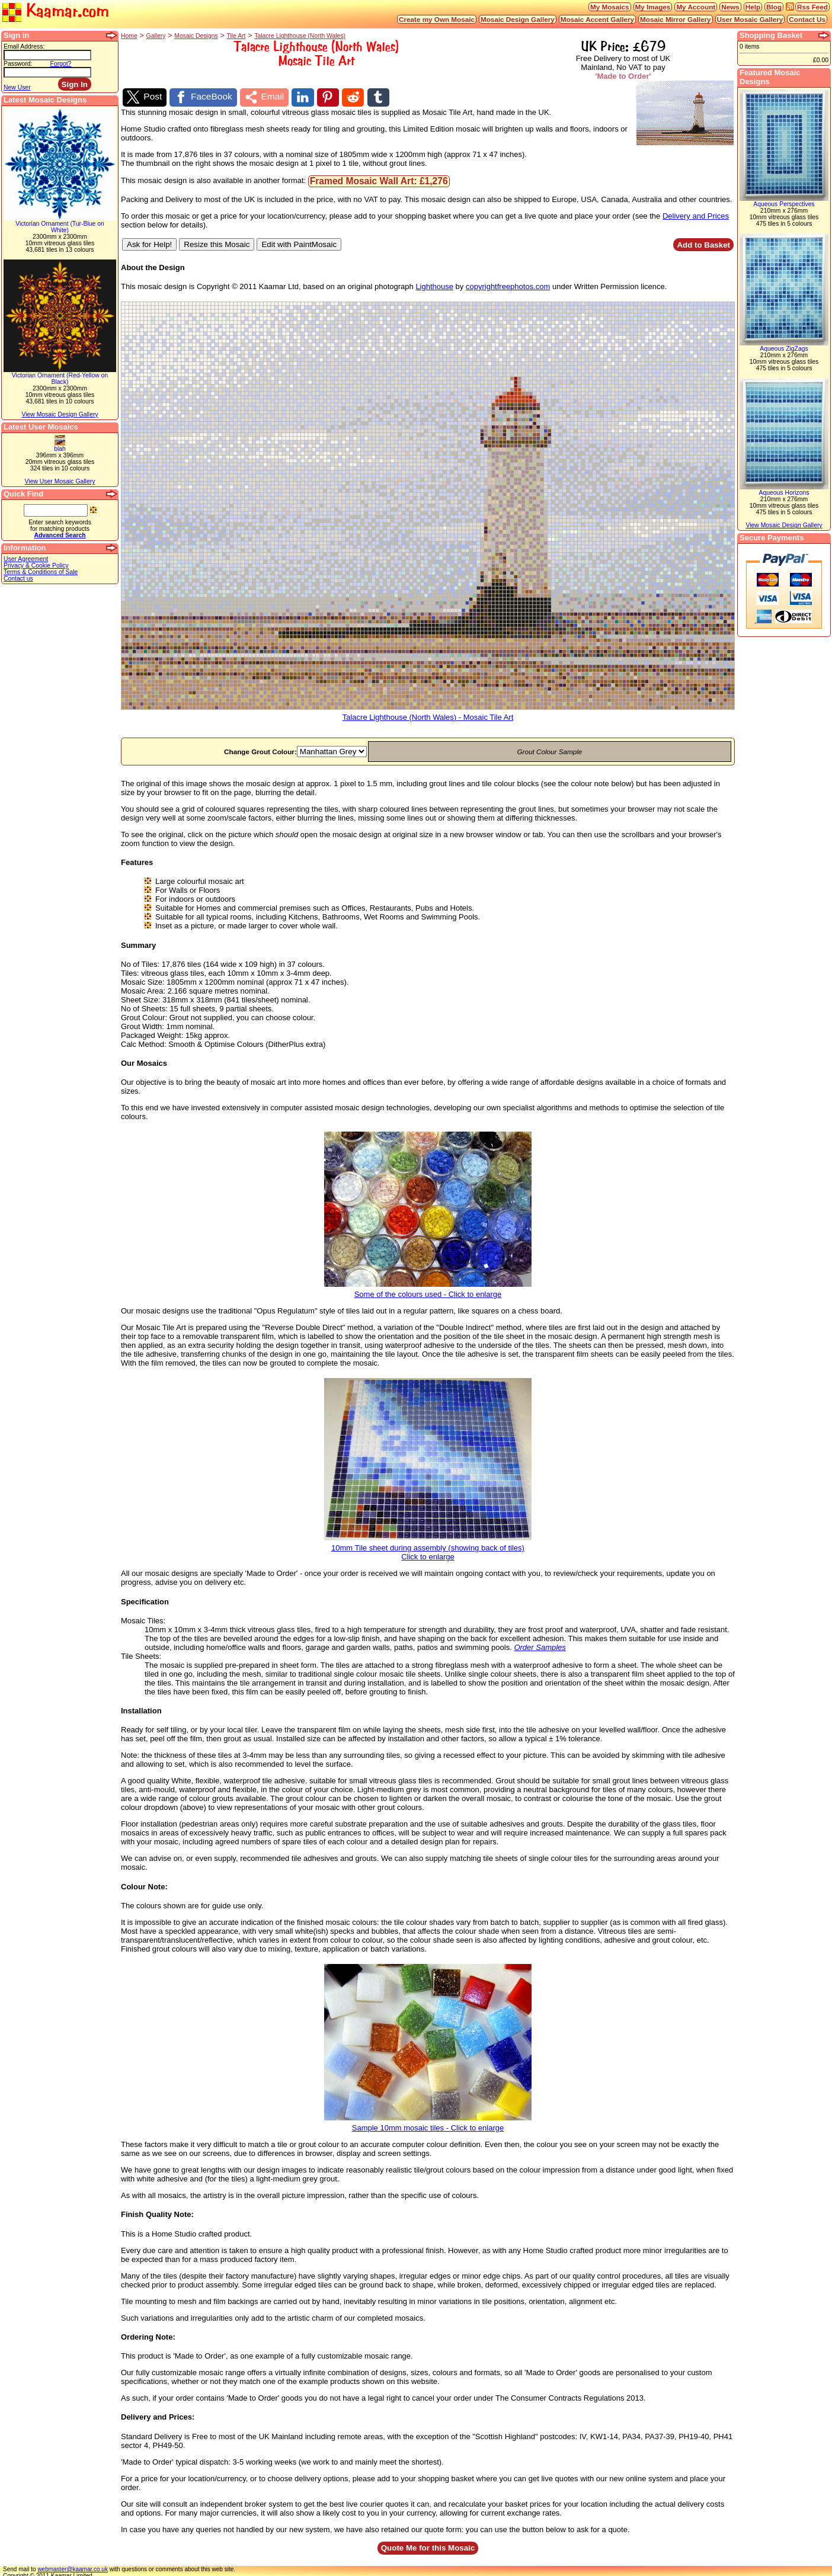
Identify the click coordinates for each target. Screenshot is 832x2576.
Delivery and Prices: (157, 2414)
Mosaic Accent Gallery (597, 19)
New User (17, 87)
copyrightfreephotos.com (508, 283)
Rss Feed (812, 7)
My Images (653, 7)
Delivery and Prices (696, 213)
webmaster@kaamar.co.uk (72, 2566)
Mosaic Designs (195, 36)
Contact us (18, 578)
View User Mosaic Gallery (60, 481)
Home (129, 36)
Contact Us (807, 19)
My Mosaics (609, 7)
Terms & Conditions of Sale (41, 572)
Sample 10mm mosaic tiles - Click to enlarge (428, 2121)
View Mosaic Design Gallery (59, 414)
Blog (774, 7)
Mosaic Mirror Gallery (675, 19)
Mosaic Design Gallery (518, 19)
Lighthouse (434, 283)
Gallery (156, 36)
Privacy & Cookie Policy (36, 565)
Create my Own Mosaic (437, 19)
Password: (18, 63)
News (730, 7)
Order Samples (539, 1644)
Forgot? (61, 63)
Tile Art (235, 36)
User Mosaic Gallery (750, 19)
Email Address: (24, 46)
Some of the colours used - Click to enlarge (428, 1288)
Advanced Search (59, 535)
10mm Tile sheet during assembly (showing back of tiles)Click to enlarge (428, 1545)
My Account (695, 7)
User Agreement (26, 559)
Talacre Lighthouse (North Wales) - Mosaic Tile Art (428, 711)
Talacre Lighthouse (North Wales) (299, 36)
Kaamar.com (55, 11)
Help (752, 7)
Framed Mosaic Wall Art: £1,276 (379, 178)
